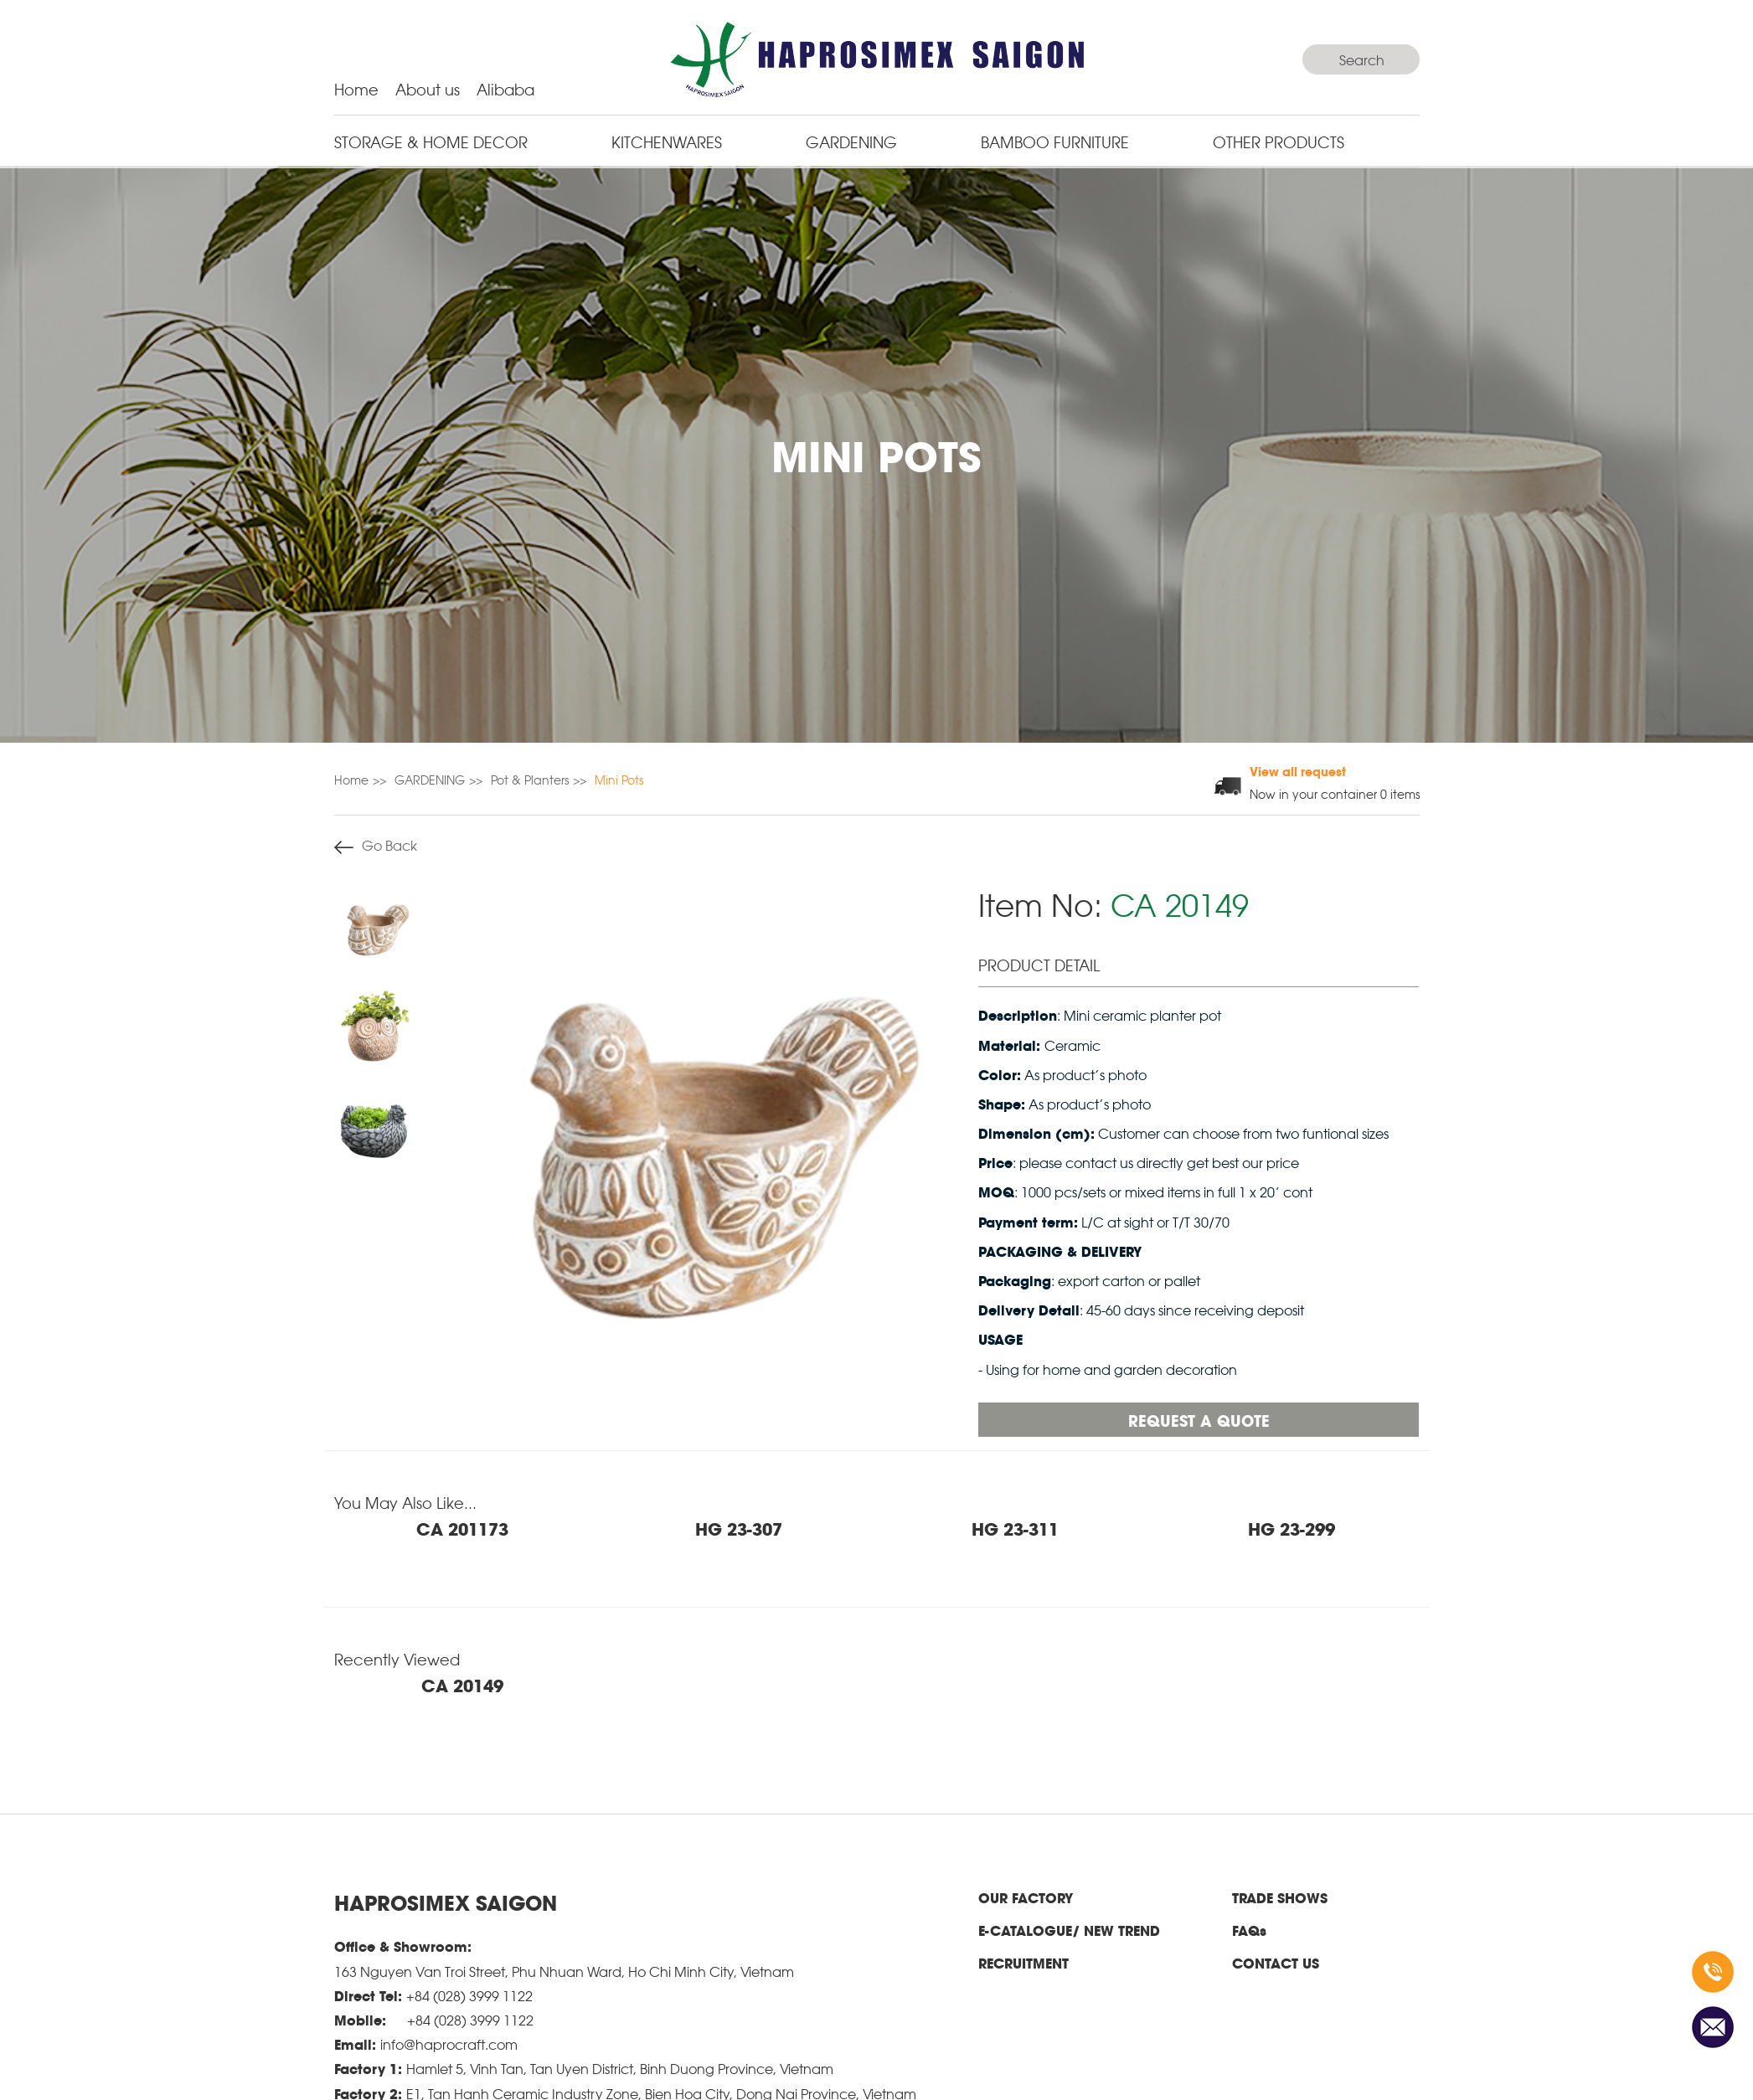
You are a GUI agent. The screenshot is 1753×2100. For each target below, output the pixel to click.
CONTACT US (1275, 1963)
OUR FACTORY (1025, 1898)
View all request (1298, 771)
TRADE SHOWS (1280, 1898)
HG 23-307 (738, 1528)
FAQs (1249, 1930)
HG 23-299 (1291, 1528)
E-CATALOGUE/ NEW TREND (1069, 1930)
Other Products (1278, 141)
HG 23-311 (1015, 1528)
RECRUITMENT (1023, 1963)
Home (356, 88)
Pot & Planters (530, 779)
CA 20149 (462, 1685)
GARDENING (851, 141)
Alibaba (505, 88)
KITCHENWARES (666, 141)
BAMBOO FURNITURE (1055, 141)
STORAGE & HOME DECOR (431, 141)
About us (427, 88)
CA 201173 (462, 1528)
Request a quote (1199, 1419)
